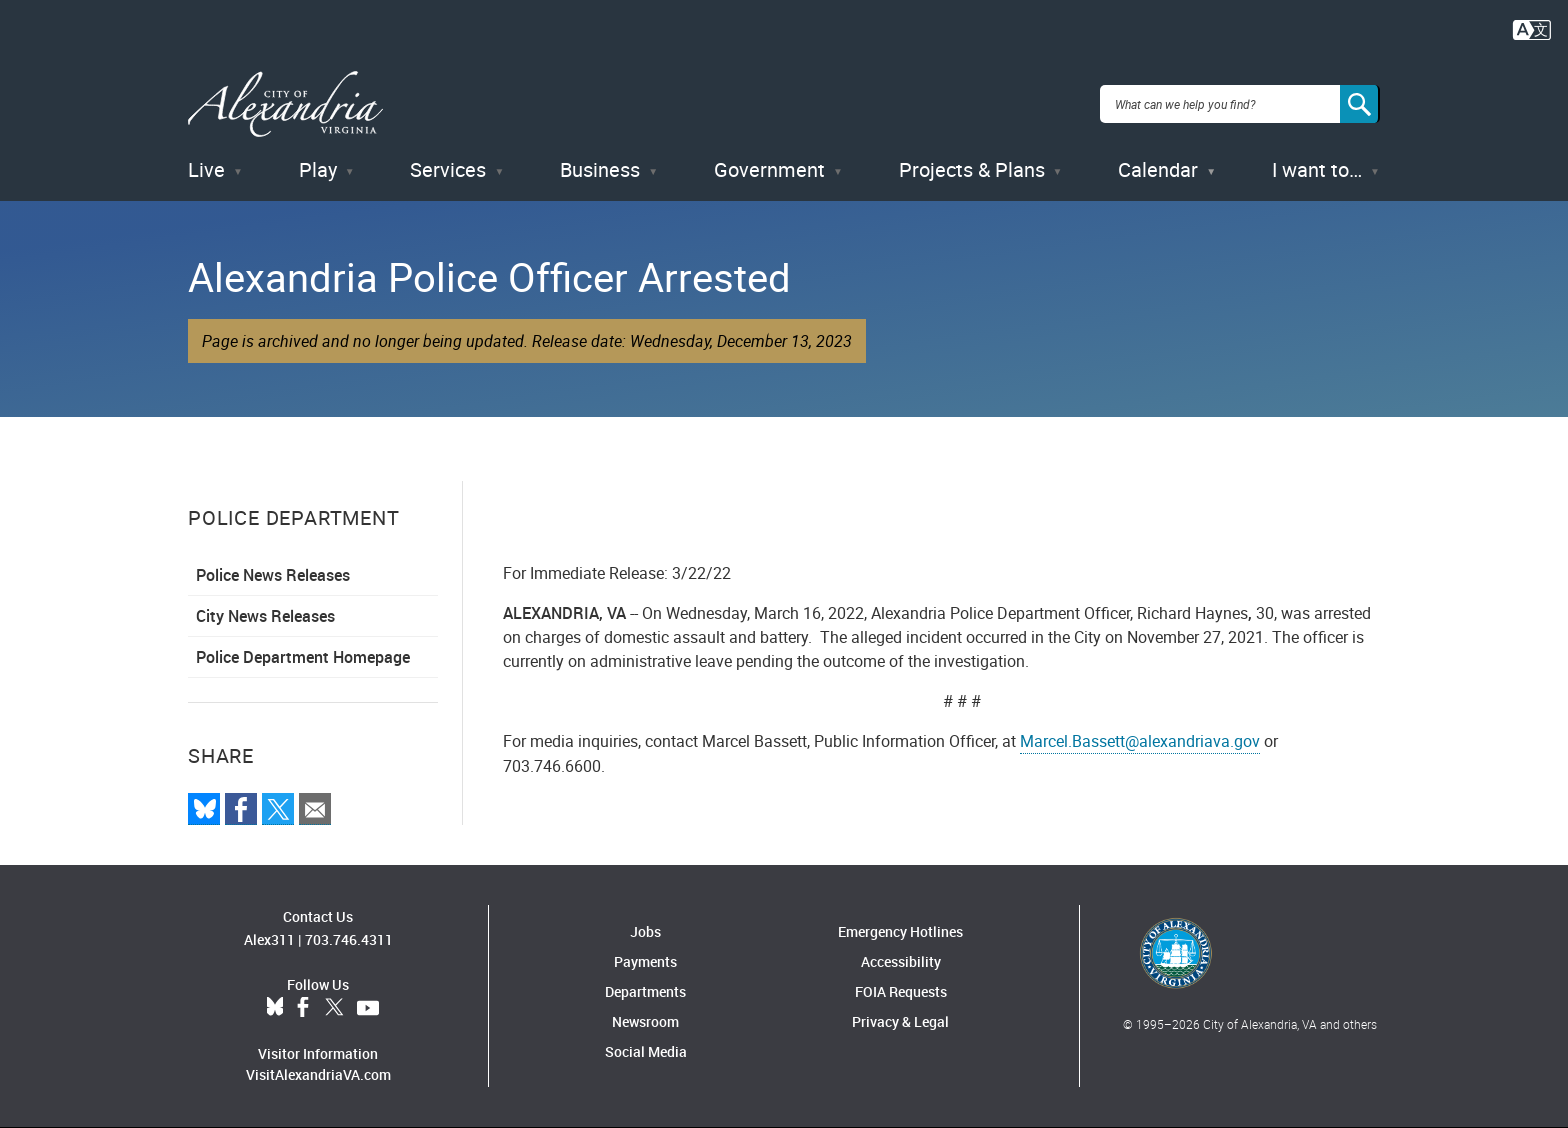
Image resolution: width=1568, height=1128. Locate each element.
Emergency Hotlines (900, 931)
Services (448, 169)
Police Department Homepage (303, 657)
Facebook (303, 1008)
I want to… (1317, 169)
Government (769, 169)
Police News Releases (273, 575)
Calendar (1158, 169)
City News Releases (265, 616)
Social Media (646, 1051)
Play (318, 169)
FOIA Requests (901, 991)
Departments (645, 991)
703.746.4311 (349, 939)
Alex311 (269, 939)
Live (206, 169)
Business (600, 169)
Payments (645, 961)
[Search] (1360, 104)
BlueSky (275, 1008)
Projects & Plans (972, 169)
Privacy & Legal (900, 1021)
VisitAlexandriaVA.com (318, 1074)
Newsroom (645, 1021)
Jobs (645, 931)
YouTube (368, 1008)
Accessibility (901, 961)
